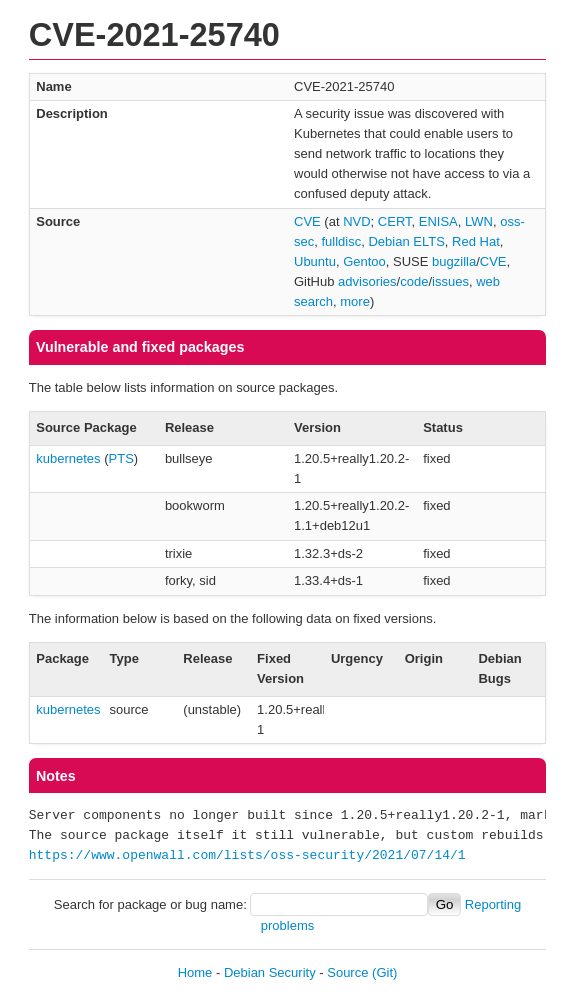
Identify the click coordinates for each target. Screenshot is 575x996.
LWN (479, 221)
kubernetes (68, 458)
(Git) (384, 972)
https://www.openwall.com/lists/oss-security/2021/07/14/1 (247, 856)
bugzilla (454, 261)
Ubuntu (315, 261)
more (355, 301)
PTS (121, 458)
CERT (395, 221)
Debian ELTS (406, 241)
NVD (356, 221)
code (414, 281)
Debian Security (270, 972)
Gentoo (364, 261)
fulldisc (341, 241)
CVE (307, 221)
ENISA (438, 221)
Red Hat (476, 241)
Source (347, 972)
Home (195, 972)
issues (450, 281)
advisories (367, 281)
